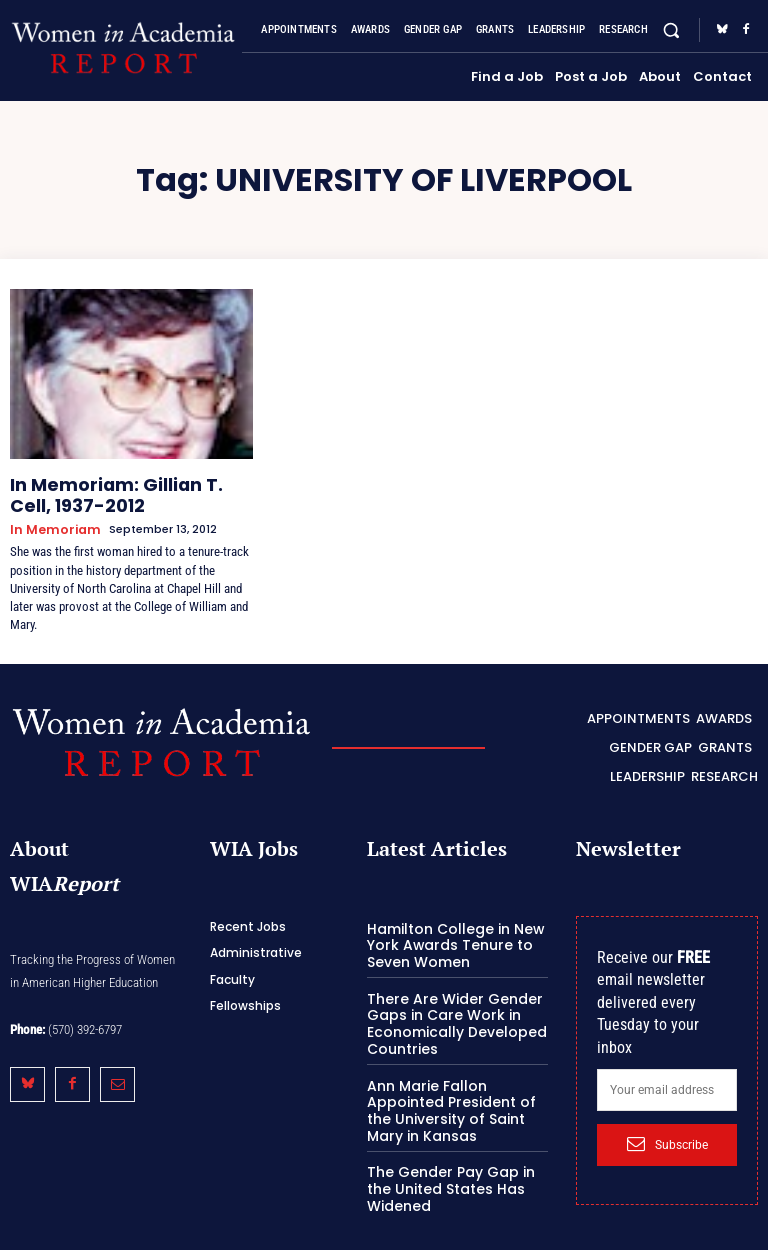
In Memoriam (50, 521)
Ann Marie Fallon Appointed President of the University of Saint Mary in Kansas (456, 1086)
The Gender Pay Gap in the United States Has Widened (456, 1152)
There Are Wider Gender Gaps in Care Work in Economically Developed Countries (449, 1004)
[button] (671, 30)
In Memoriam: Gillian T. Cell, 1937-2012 (114, 490)
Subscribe (667, 1129)
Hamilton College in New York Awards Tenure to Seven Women (448, 929)
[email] (667, 1075)
